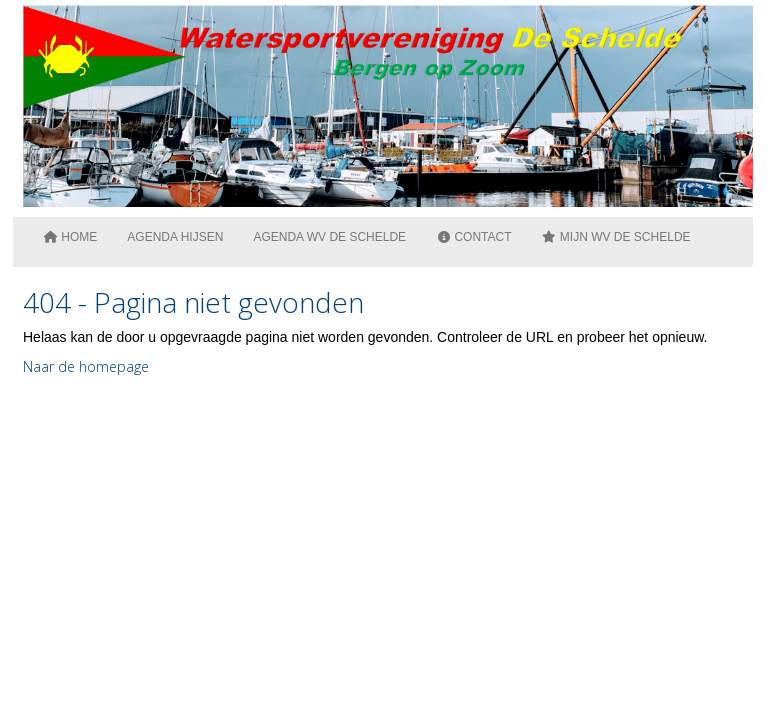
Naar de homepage (86, 366)
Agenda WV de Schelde (329, 237)
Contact (473, 237)
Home (70, 237)
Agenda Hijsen (175, 237)
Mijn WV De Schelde (616, 237)
